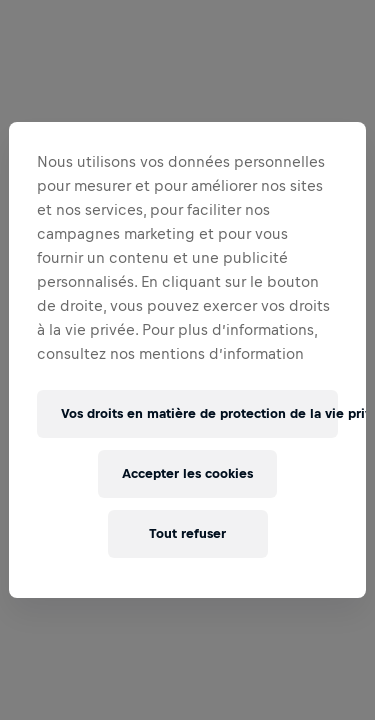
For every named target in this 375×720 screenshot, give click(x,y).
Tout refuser (187, 533)
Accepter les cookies (187, 473)
